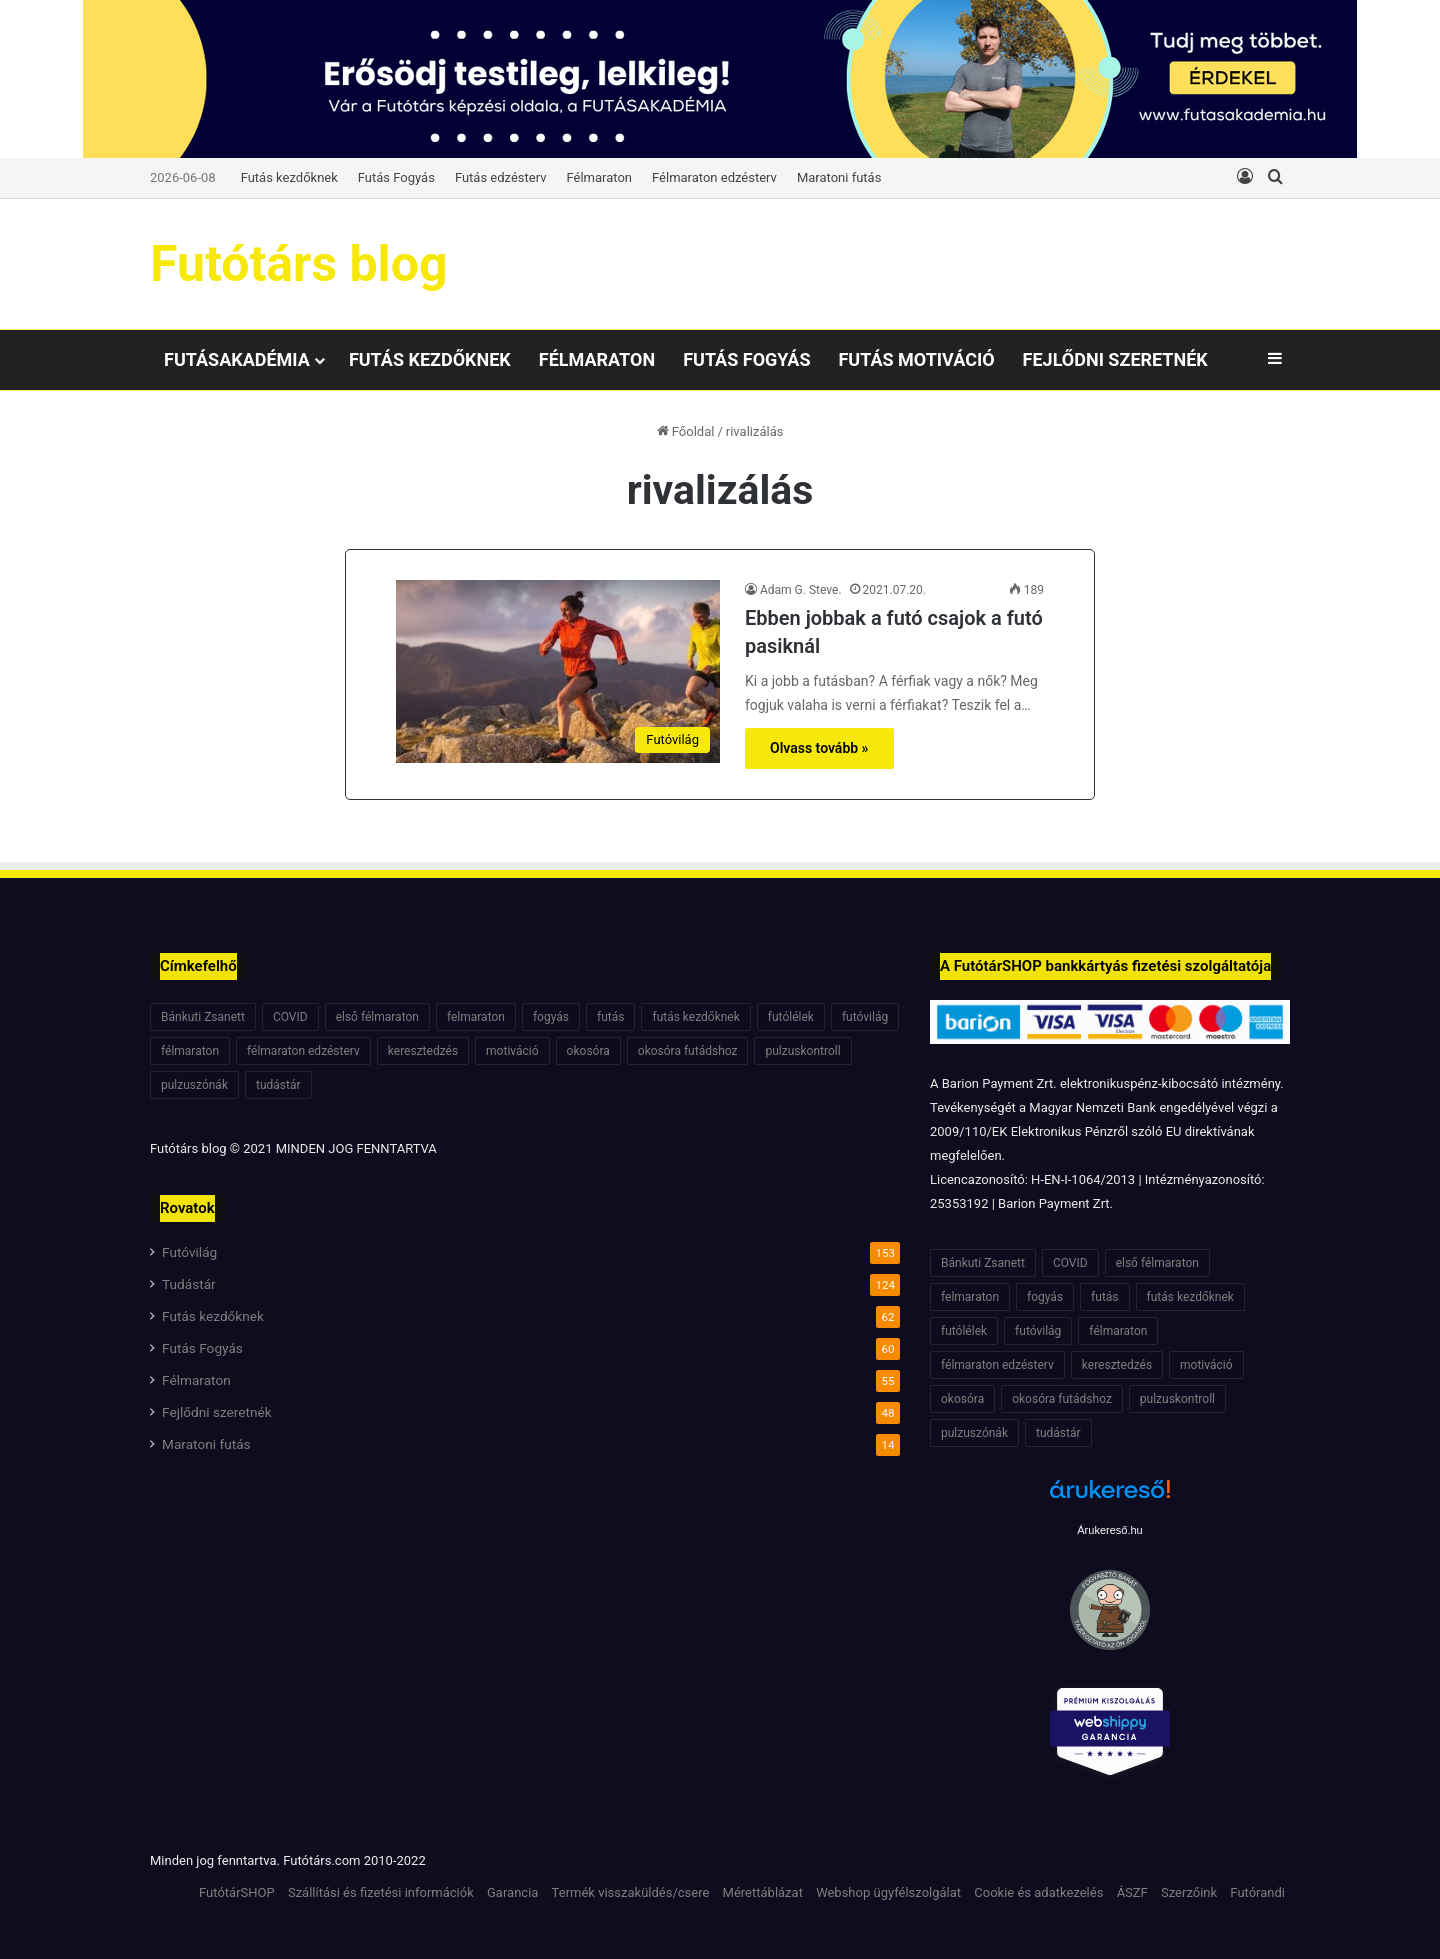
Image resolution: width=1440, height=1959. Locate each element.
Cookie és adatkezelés (1038, 1892)
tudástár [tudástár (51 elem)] (278, 1085)
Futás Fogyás (396, 177)
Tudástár (189, 1284)
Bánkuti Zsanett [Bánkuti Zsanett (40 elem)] (203, 1017)
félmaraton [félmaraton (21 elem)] (190, 1051)
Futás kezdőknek (289, 177)
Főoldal (686, 431)
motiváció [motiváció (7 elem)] (512, 1051)
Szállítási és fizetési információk (381, 1892)
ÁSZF (1132, 1892)
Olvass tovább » (819, 748)
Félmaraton (600, 177)
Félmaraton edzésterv (714, 177)
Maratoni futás (839, 177)
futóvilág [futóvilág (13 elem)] (865, 1017)
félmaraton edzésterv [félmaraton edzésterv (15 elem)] (303, 1051)
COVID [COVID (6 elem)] (290, 1017)
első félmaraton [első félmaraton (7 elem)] (377, 1017)
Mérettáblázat (763, 1892)
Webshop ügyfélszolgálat (888, 1892)
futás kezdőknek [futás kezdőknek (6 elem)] (695, 1017)
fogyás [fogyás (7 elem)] (551, 1017)
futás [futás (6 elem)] (610, 1017)
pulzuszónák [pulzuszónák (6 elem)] (194, 1085)
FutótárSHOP (237, 1892)
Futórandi (1257, 1892)
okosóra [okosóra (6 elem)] (588, 1051)
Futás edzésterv (501, 177)
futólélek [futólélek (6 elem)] (791, 1017)
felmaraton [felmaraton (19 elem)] (476, 1017)
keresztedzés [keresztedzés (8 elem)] (423, 1051)
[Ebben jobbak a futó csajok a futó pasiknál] (558, 671)
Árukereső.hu (1109, 1530)
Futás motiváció (916, 359)
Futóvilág (189, 1252)
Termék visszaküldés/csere (631, 1892)
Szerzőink (1189, 1892)
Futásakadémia (237, 359)
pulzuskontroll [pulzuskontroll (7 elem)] (802, 1051)
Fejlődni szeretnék (1115, 359)
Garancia (512, 1892)
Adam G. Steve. (801, 590)
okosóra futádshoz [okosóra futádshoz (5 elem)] (688, 1051)
